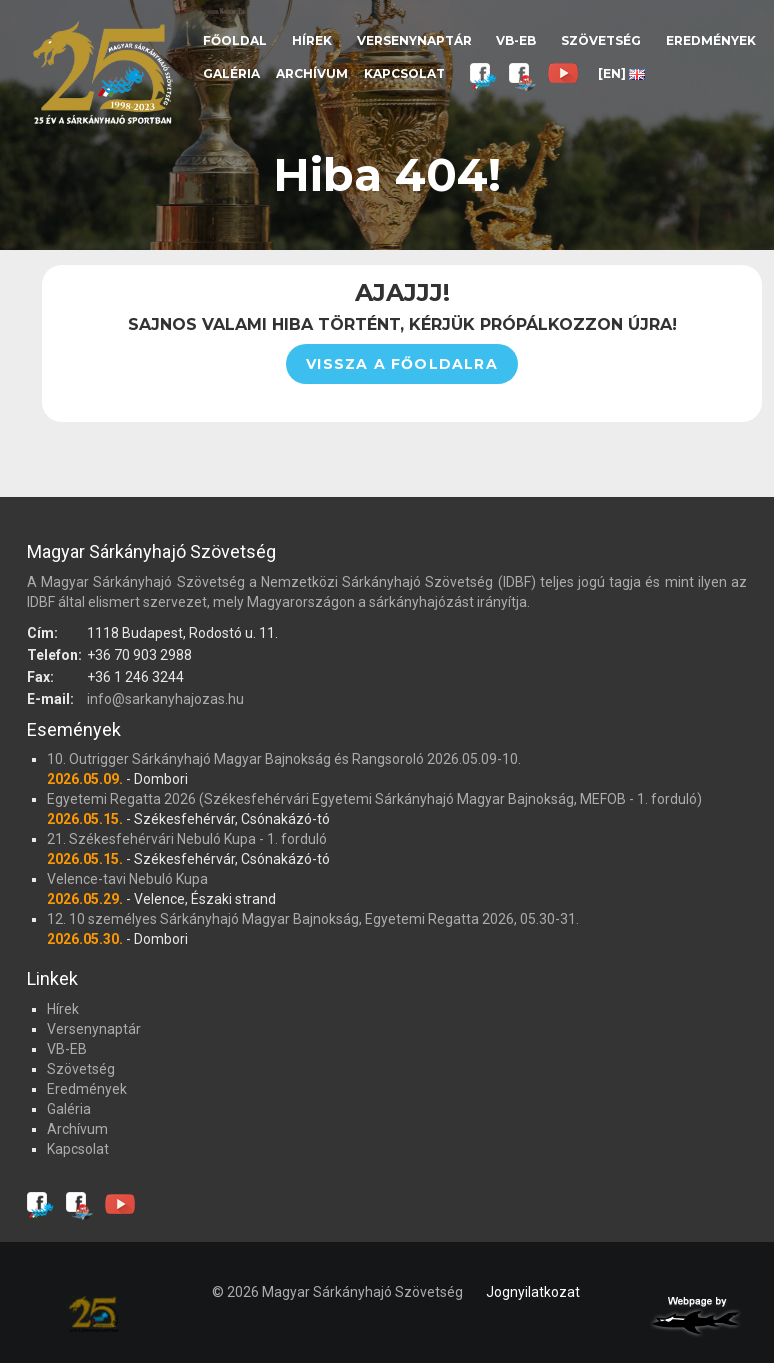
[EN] (621, 73)
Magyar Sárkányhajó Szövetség (102, 72)
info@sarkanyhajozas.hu (165, 699)
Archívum (312, 73)
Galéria (231, 73)
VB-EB (516, 40)
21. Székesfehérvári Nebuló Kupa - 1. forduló (187, 839)
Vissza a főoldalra (402, 364)
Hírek (312, 40)
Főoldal (235, 40)
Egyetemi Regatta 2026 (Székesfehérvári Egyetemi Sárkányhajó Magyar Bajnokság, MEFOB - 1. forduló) (374, 799)
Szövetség (601, 40)
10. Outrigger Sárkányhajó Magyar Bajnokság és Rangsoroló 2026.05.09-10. (284, 759)
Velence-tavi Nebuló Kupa (127, 879)
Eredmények (711, 40)
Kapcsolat (404, 73)
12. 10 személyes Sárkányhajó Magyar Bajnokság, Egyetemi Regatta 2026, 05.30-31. (313, 919)
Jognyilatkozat (533, 1292)
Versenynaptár (414, 40)
